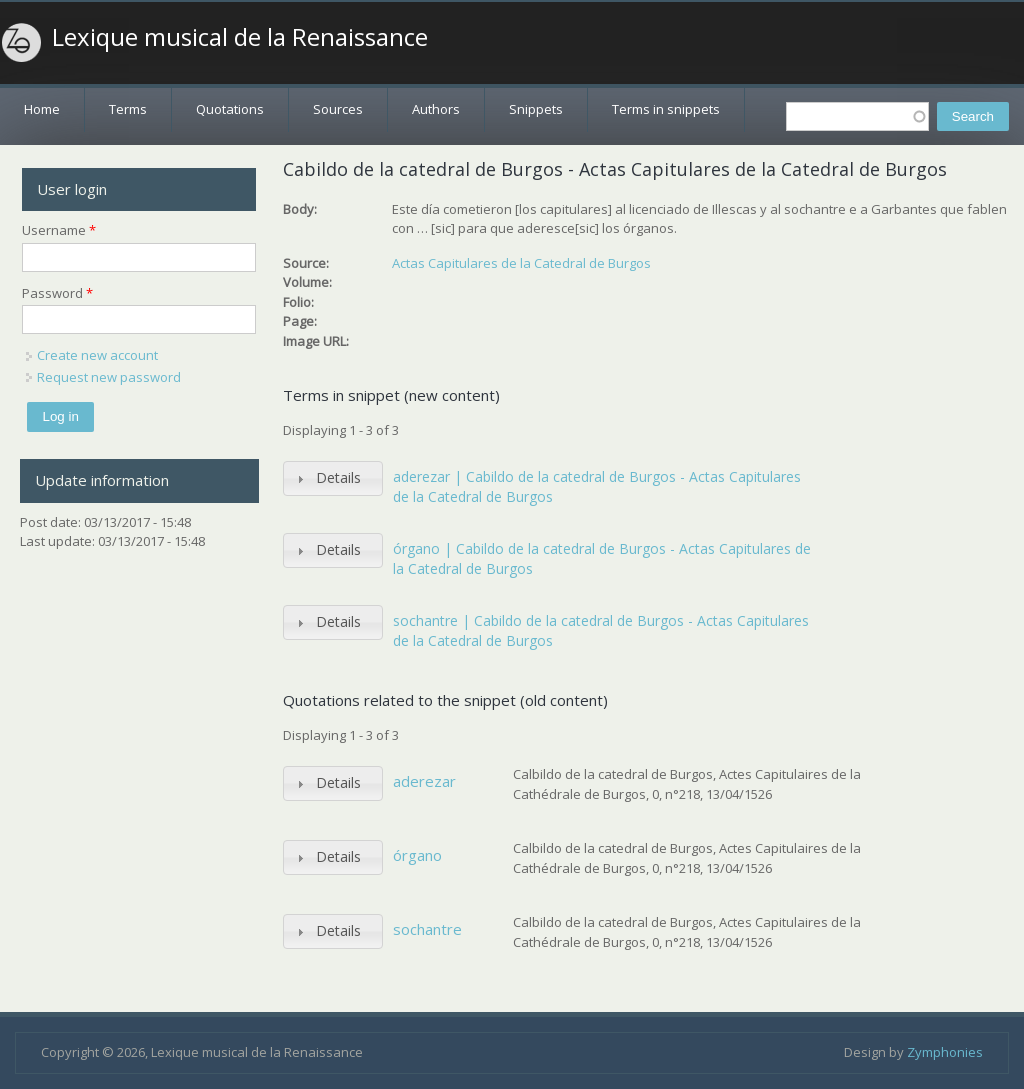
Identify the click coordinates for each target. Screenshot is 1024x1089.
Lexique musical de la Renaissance (240, 37)
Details (338, 477)
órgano (417, 855)
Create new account (97, 355)
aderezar (424, 781)
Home (42, 109)
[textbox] (857, 116)
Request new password (109, 377)
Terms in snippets (666, 109)
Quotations (230, 109)
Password (57, 293)
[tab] (333, 478)
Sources (338, 109)
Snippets (536, 109)
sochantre (427, 929)
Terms (128, 109)
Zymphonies (945, 1052)
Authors (436, 109)
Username (59, 230)
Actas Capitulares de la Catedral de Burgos (521, 263)
